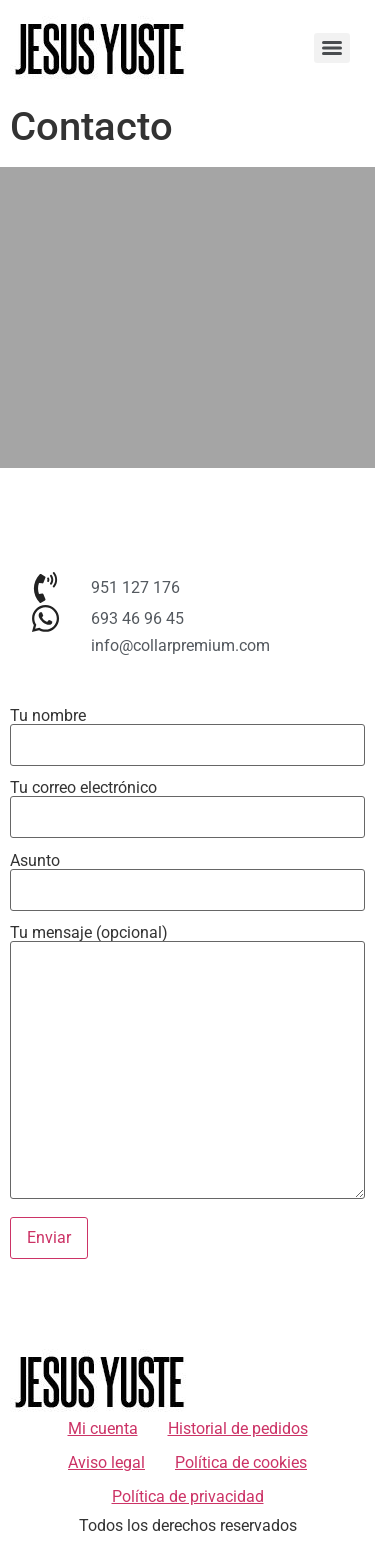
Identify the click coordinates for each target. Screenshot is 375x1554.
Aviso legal (106, 1462)
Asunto (187, 876)
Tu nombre (187, 731)
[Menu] (332, 48)
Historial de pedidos (238, 1428)
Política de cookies (241, 1462)
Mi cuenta (103, 1428)
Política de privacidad (188, 1496)
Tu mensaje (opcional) (187, 1063)
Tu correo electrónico (187, 803)
